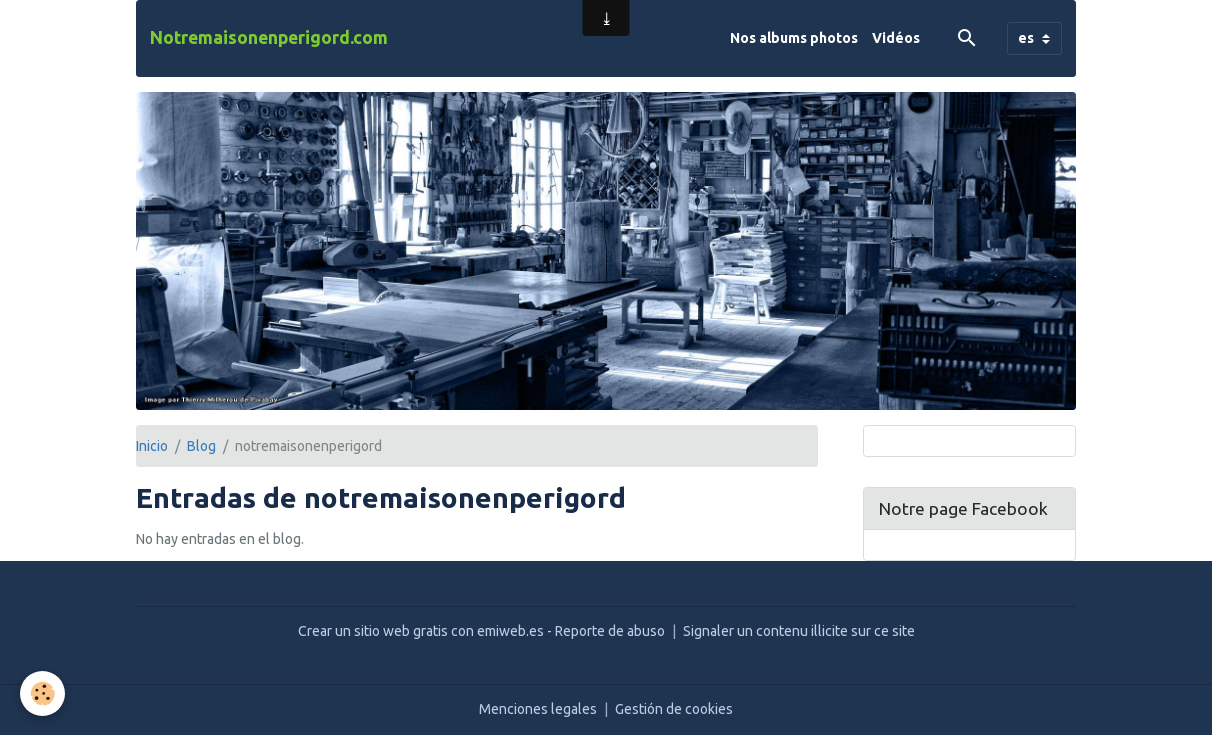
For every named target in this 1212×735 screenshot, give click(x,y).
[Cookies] (42, 693)
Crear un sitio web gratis (373, 631)
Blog (201, 446)
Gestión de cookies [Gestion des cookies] (674, 709)
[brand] (269, 38)
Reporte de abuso (610, 631)
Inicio (152, 446)
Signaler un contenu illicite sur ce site (799, 631)
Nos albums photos (794, 38)
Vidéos (896, 38)
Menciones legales (538, 709)
